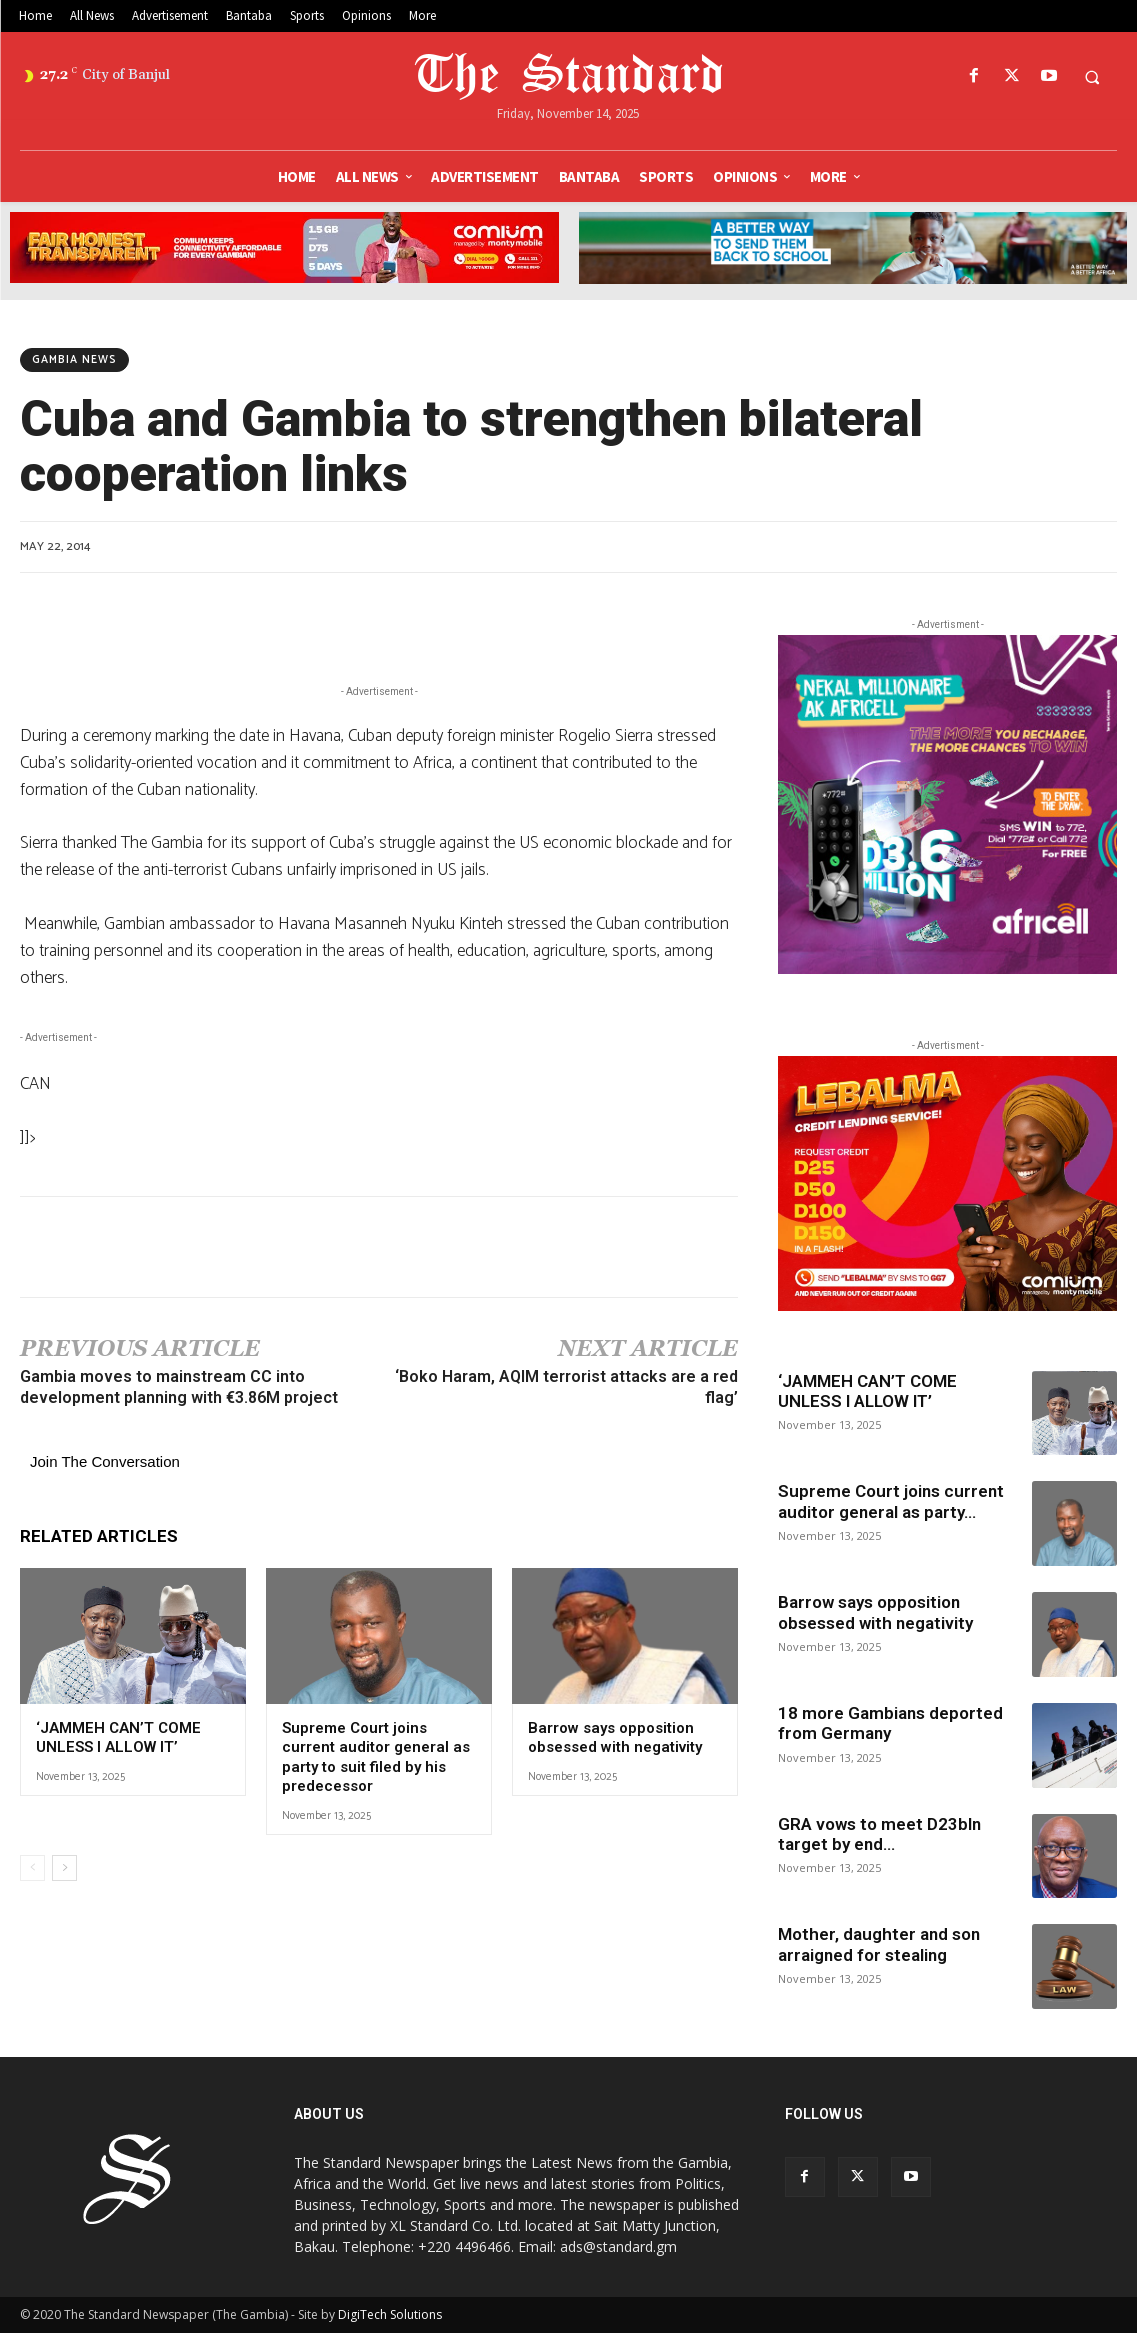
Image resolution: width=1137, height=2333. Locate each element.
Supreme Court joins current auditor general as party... (891, 1501)
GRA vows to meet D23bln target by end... (879, 1834)
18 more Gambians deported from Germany (890, 1723)
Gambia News (74, 360)
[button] (1092, 77)
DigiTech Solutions (390, 2314)
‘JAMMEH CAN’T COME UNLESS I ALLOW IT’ (118, 1738)
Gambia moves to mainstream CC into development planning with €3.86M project (179, 1387)
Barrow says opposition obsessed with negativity (615, 1738)
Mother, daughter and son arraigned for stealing (879, 1944)
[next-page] (64, 1868)
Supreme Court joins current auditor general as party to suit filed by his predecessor (376, 1757)
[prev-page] (32, 1868)
